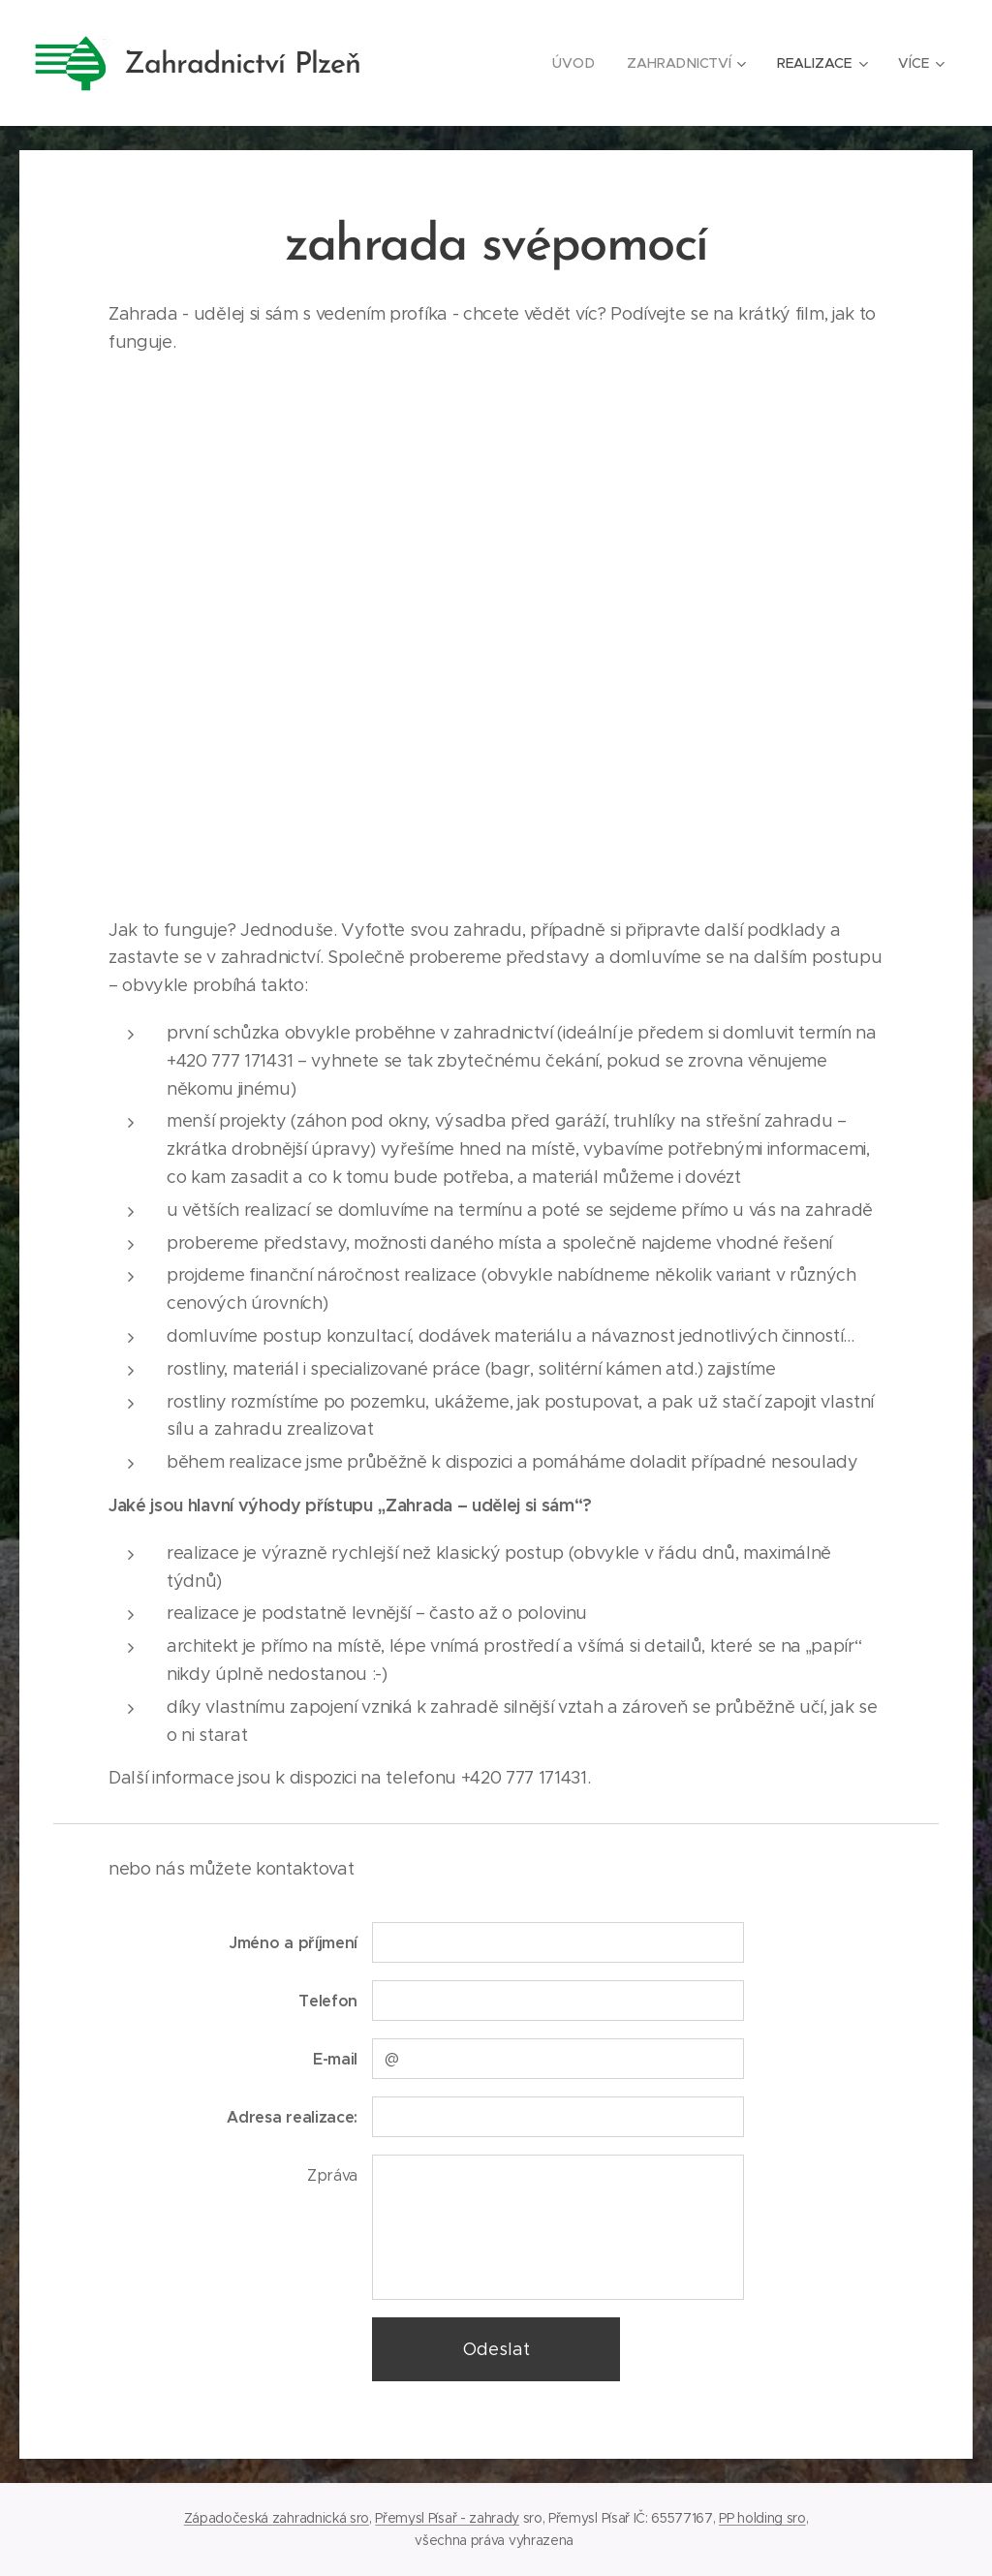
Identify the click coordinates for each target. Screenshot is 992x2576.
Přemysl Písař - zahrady (447, 2518)
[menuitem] (573, 63)
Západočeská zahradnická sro (276, 2518)
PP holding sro (762, 2518)
